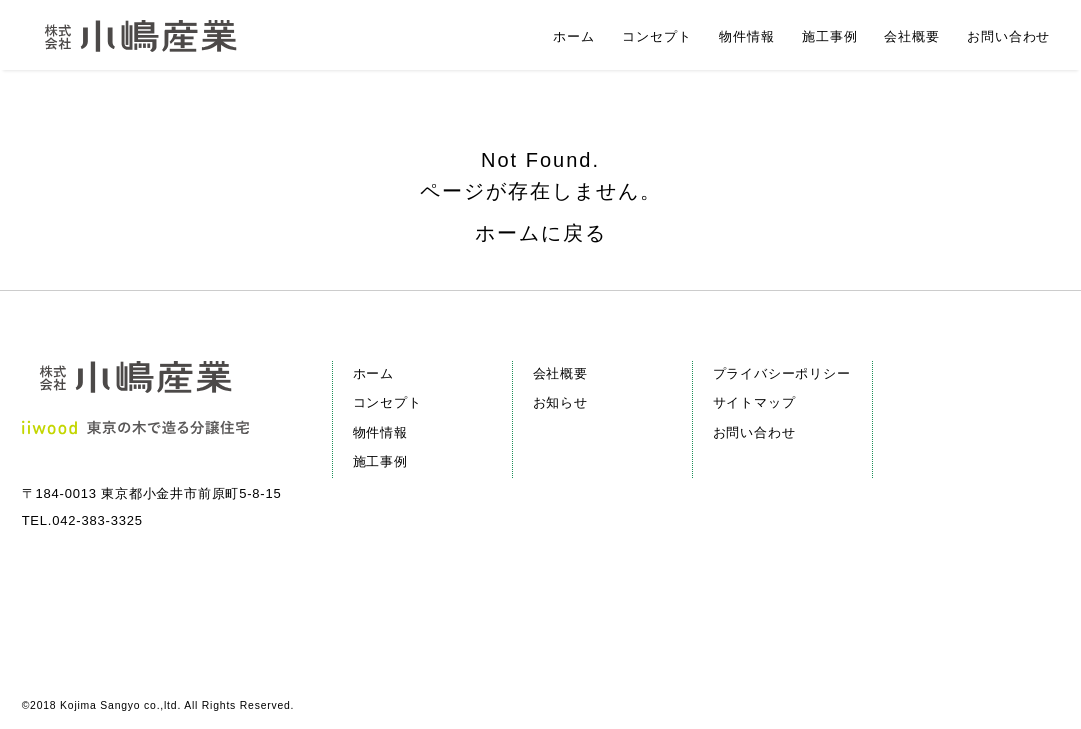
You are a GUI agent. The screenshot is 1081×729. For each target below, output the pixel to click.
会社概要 (560, 373)
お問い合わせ (754, 432)
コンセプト (387, 402)
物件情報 (380, 432)
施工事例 (380, 461)
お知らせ (560, 402)
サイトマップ (754, 402)
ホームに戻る (541, 233)
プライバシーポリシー (782, 373)
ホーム (373, 373)
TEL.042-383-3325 (82, 520)
